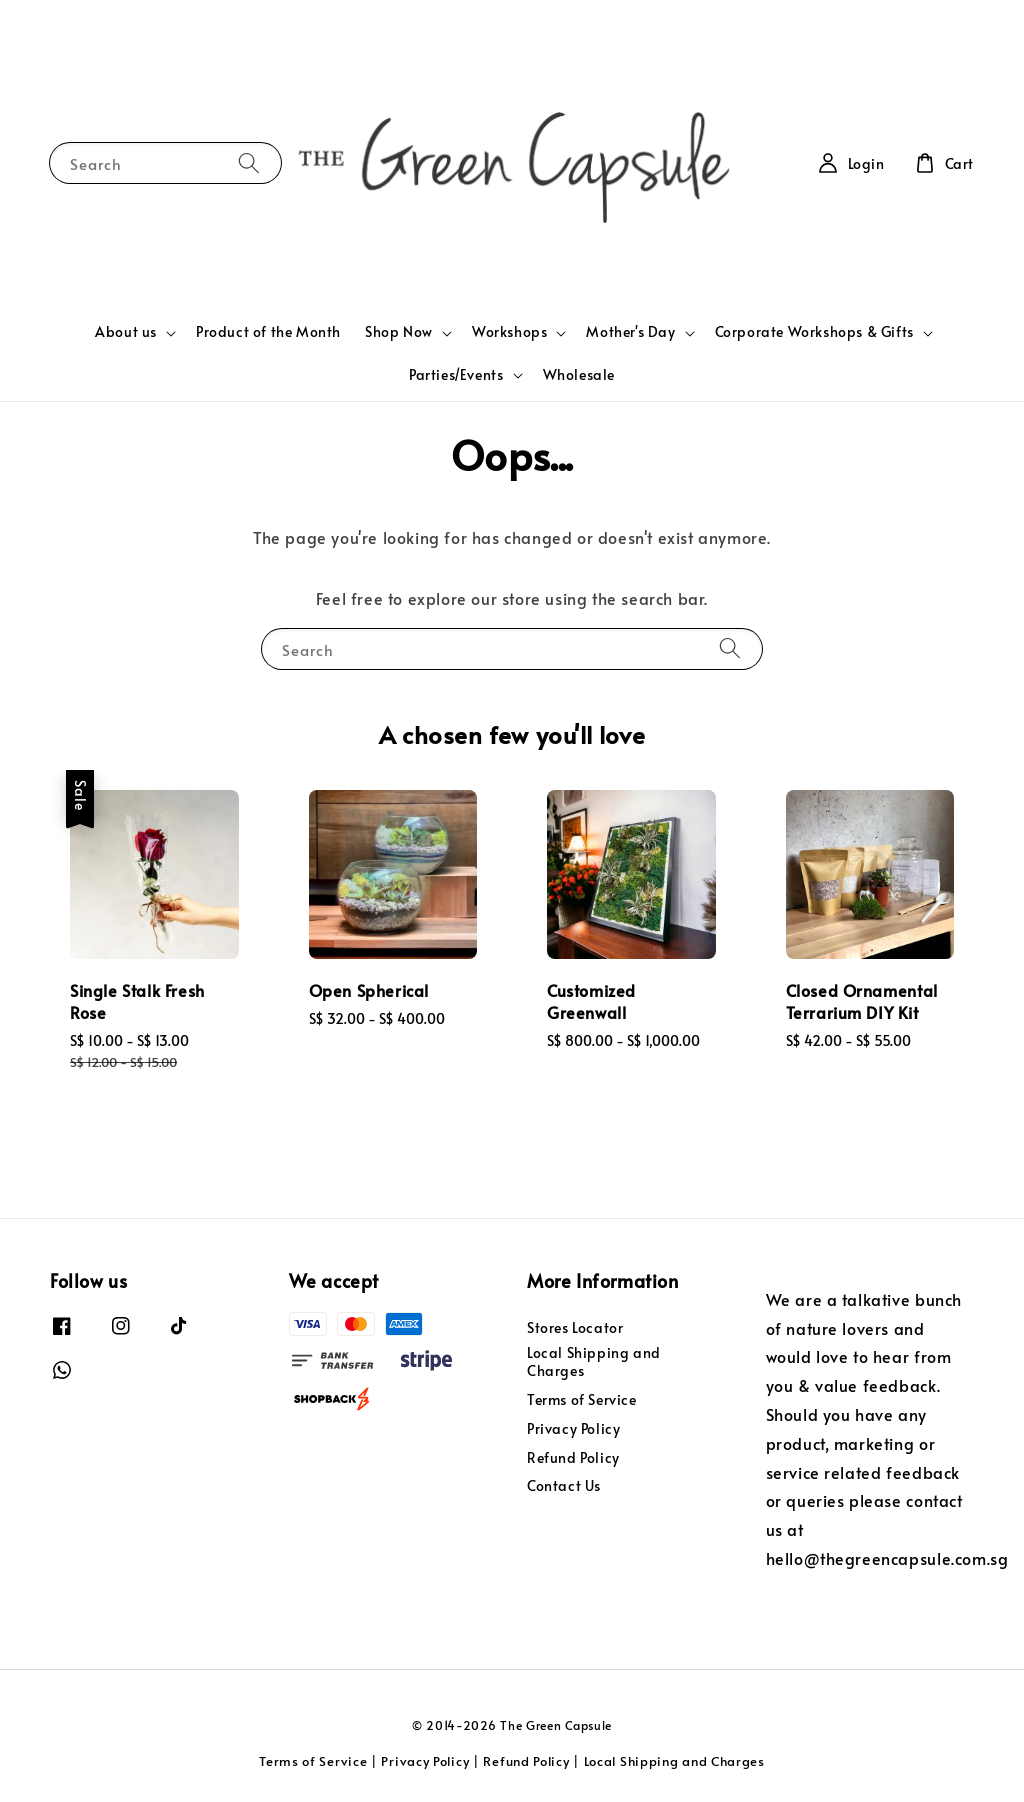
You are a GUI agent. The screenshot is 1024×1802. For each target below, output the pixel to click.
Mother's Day (630, 332)
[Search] (249, 162)
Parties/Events (456, 375)
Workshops (509, 332)
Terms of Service (582, 1399)
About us (126, 332)
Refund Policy (573, 1457)
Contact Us (564, 1485)
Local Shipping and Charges (594, 1361)
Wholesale (579, 374)
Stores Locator (575, 1328)
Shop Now (399, 332)
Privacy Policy (573, 1428)
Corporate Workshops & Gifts (814, 332)
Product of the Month (268, 331)
